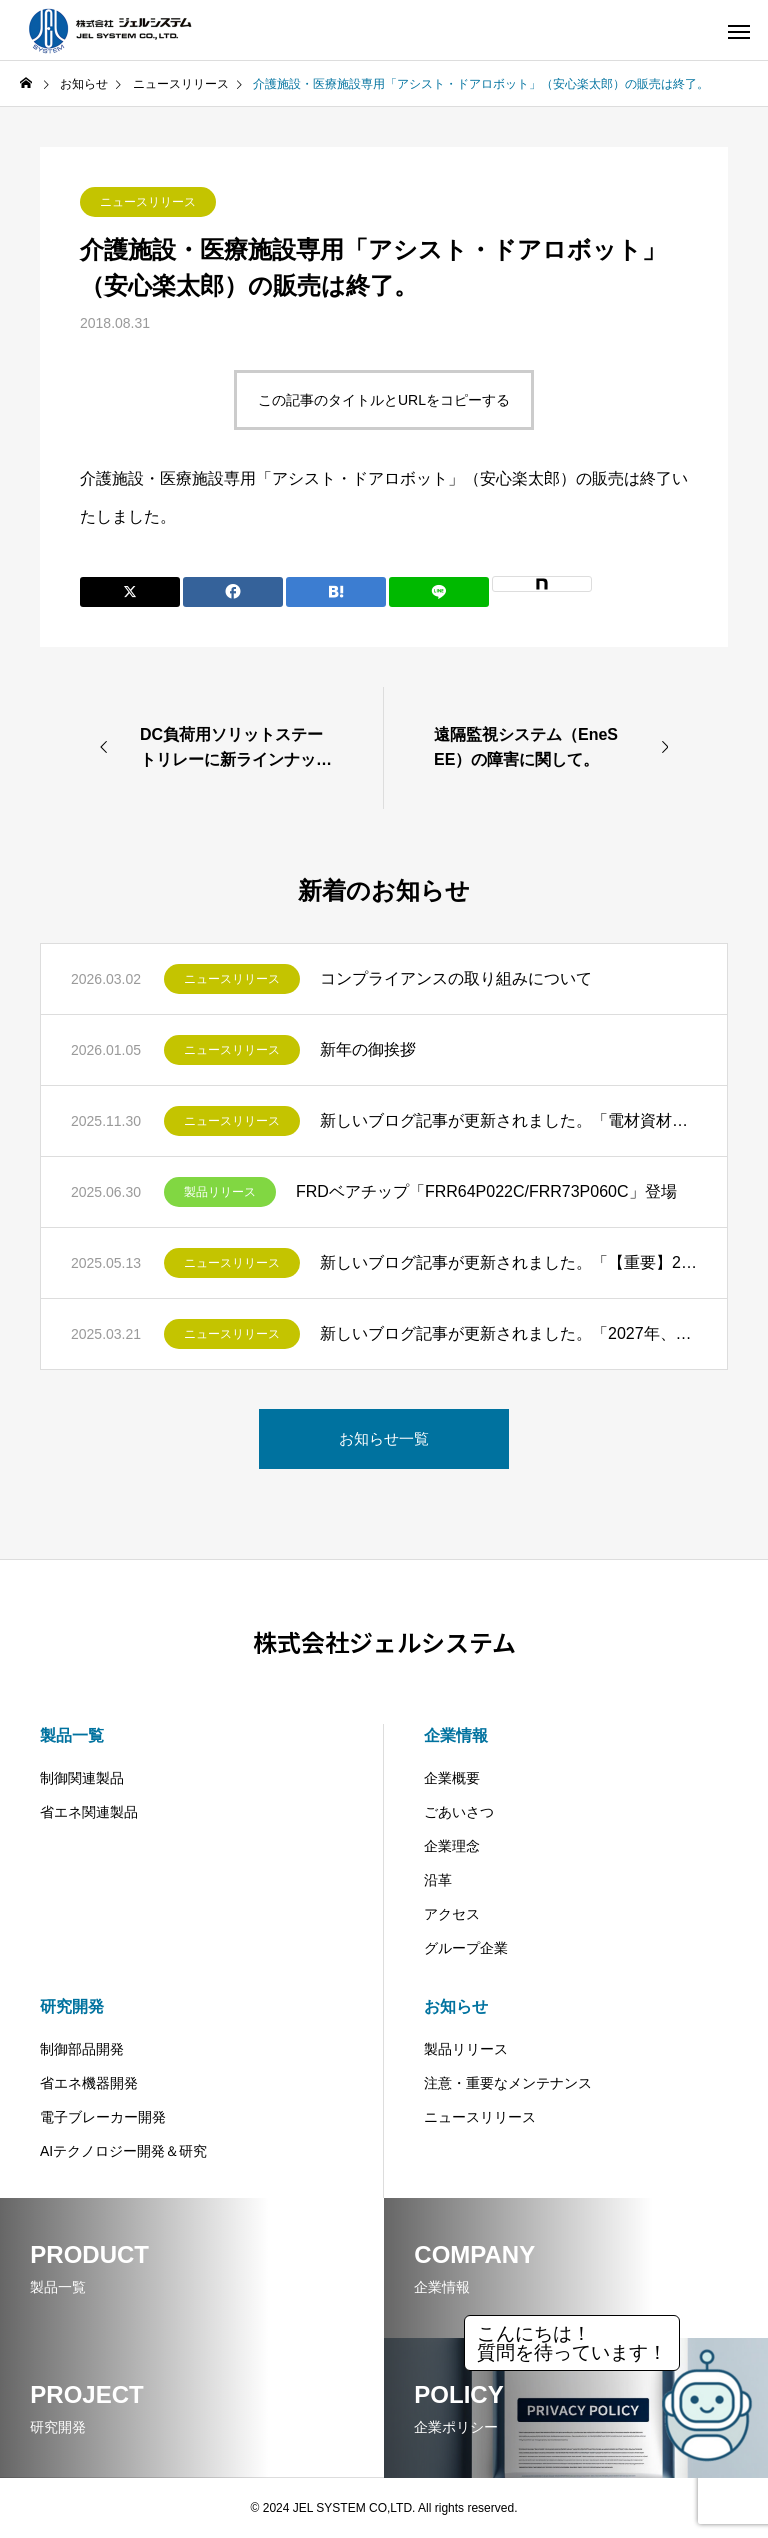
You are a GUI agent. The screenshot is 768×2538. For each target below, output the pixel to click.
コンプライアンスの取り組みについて (456, 978)
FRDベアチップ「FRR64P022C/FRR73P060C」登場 (486, 1191)
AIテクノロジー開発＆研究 (123, 2151)
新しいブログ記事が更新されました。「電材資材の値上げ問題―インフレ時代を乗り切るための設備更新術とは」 (508, 1120)
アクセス (452, 1914)
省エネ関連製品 (89, 1812)
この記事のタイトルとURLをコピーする (384, 400)
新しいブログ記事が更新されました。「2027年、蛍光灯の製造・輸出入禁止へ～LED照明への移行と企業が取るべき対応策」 (508, 1333)
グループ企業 (466, 1948)
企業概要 (452, 1778)
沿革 (438, 1880)
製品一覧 (72, 1735)
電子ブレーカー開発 (103, 2117)
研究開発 (72, 2006)
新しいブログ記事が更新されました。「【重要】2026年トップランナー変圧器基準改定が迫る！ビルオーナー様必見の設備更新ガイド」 (508, 1262)
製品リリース (220, 1192)
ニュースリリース (148, 202)
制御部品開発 (82, 2049)
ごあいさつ (459, 1812)
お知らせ (456, 2006)
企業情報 (456, 1735)
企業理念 (452, 1846)
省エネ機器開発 (89, 2083)
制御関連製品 (82, 1778)
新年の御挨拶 (368, 1049)
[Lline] (439, 592)
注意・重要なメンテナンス (508, 2083)
